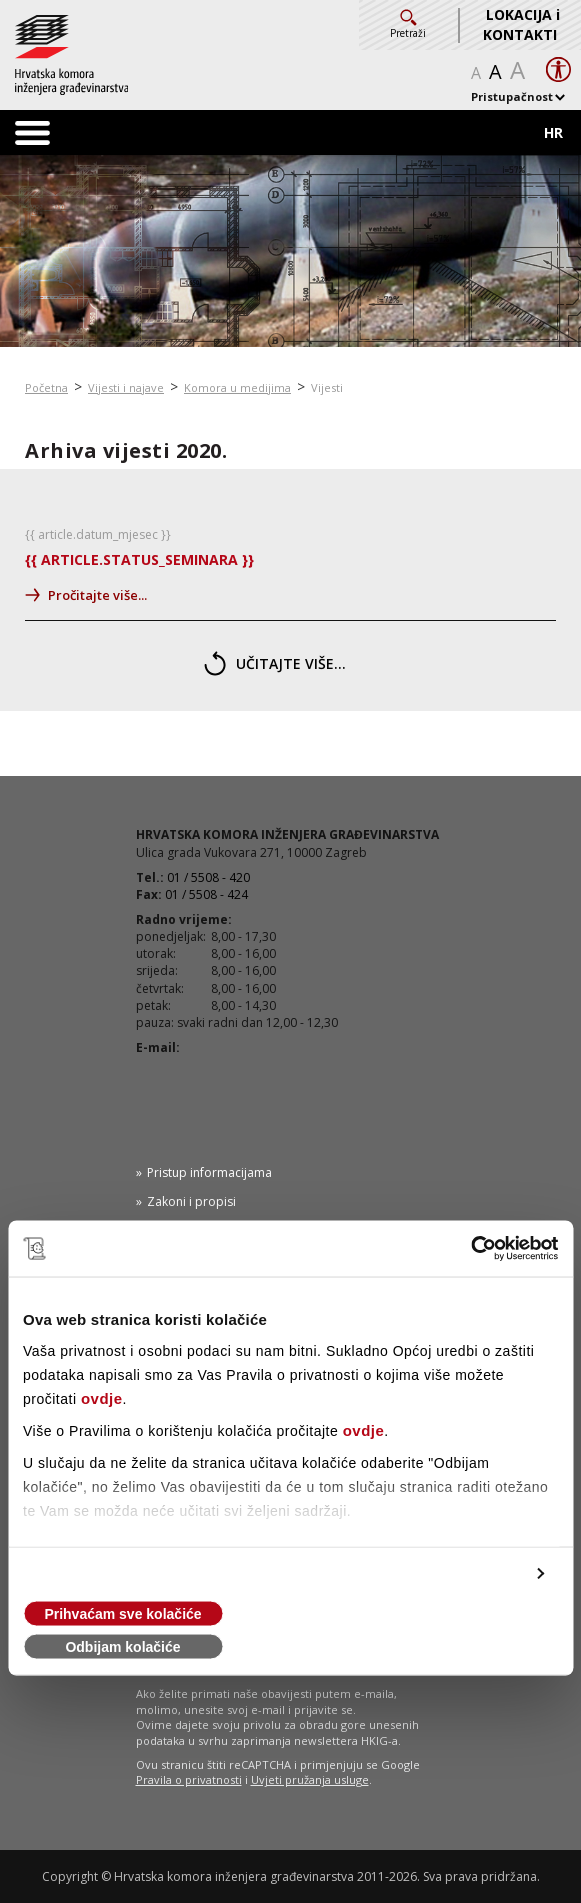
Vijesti (327, 387)
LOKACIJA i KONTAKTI (521, 24)
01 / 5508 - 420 (208, 877)
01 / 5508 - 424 (206, 894)
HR (553, 132)
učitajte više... (275, 663)
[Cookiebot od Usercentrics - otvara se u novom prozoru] (470, 1249)
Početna (46, 387)
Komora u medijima (237, 387)
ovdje (102, 1398)
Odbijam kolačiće (122, 1647)
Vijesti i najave (126, 387)
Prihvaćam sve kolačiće (122, 1614)
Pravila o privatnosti (189, 1779)
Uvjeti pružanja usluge (310, 1779)
